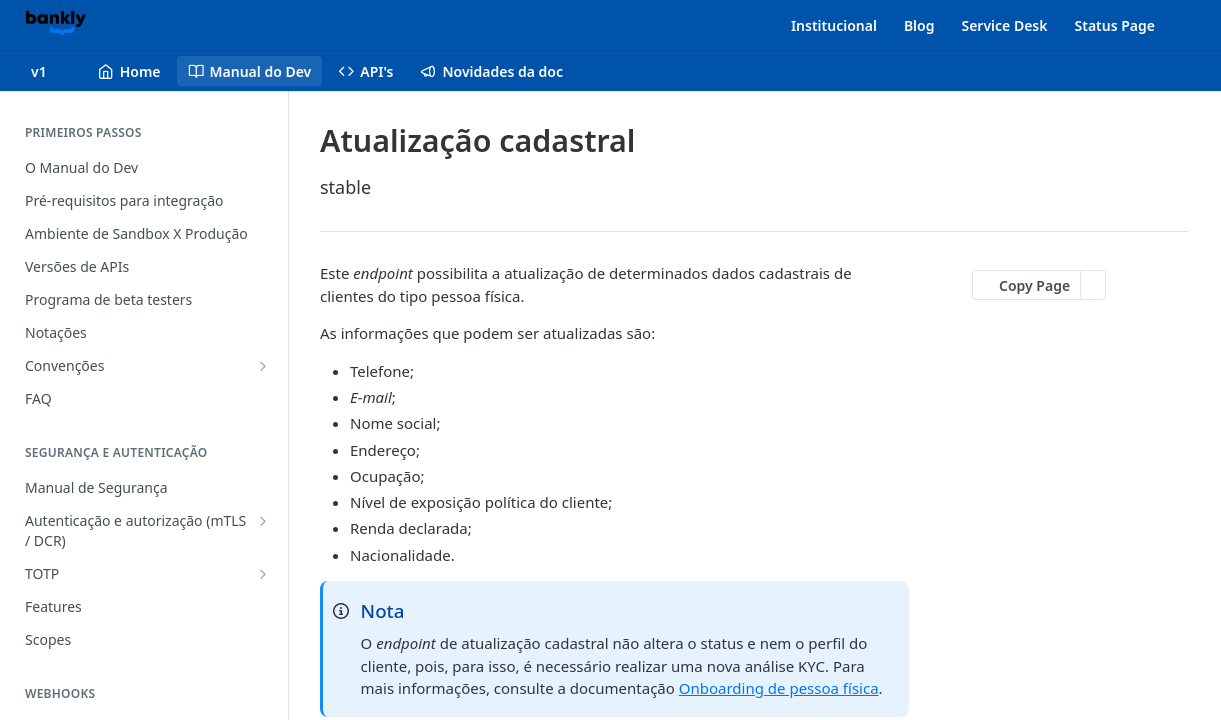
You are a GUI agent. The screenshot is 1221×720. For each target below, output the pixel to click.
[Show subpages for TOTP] (263, 574)
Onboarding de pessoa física (779, 688)
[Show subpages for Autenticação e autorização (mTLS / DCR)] (263, 521)
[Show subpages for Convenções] (263, 366)
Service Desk (1004, 25)
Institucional (834, 25)
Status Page (1115, 25)
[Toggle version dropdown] (51, 71)
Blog (919, 25)
